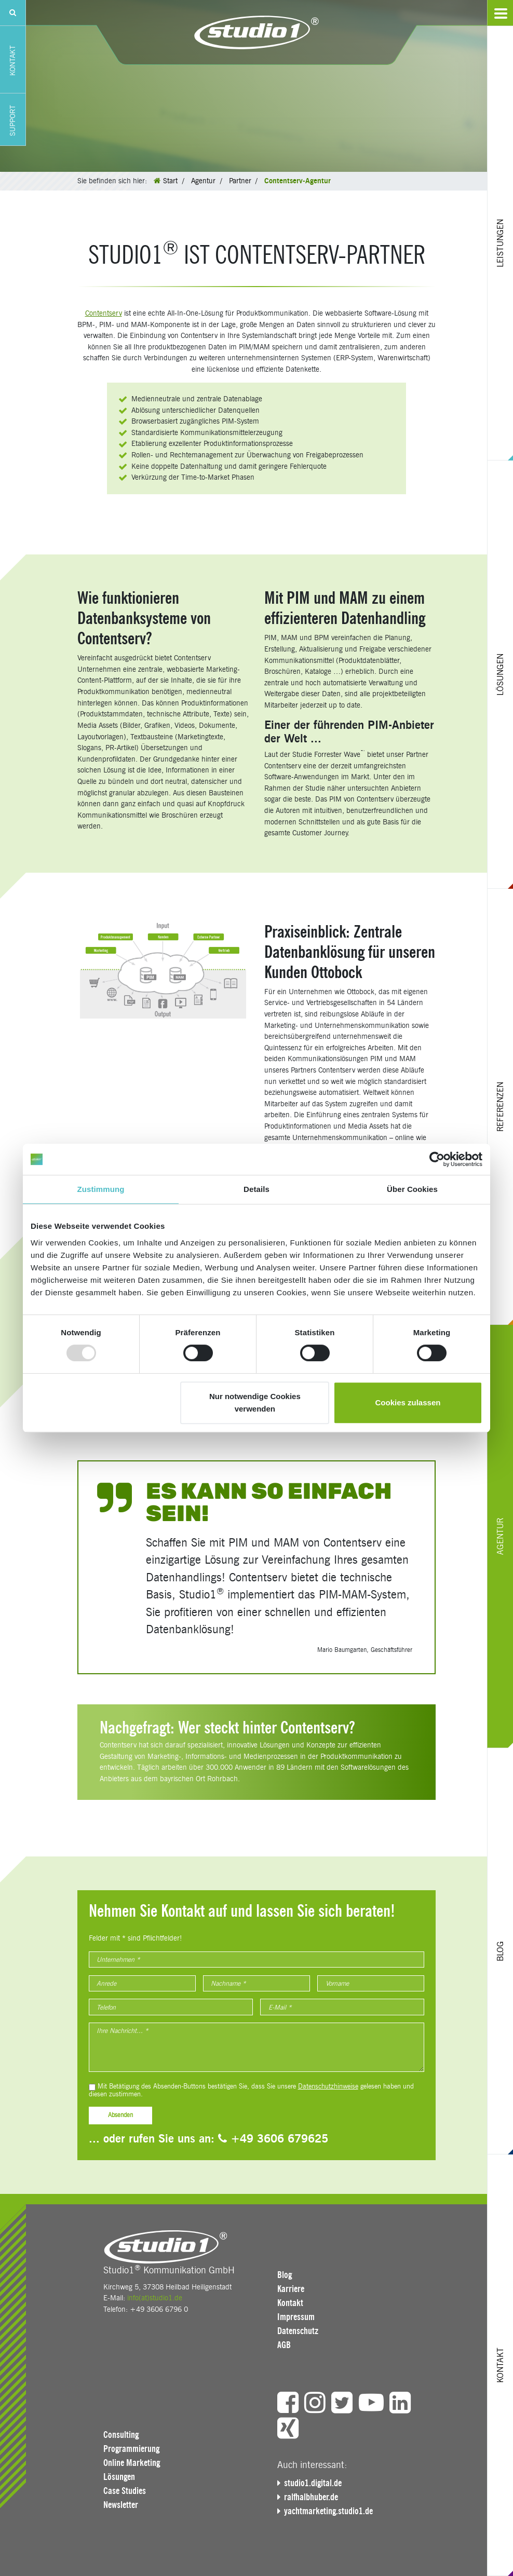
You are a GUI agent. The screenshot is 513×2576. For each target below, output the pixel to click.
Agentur (203, 180)
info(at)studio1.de (154, 2297)
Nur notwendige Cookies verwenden (255, 1402)
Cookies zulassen (408, 1402)
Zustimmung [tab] (101, 1189)
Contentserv (103, 313)
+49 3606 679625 (273, 2139)
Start (170, 180)
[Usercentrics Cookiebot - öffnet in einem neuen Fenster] (437, 1159)
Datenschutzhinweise (328, 2086)
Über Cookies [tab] (412, 1189)
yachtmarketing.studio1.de (328, 2511)
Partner (240, 180)
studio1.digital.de (313, 2483)
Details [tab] (256, 1189)
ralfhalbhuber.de (311, 2497)
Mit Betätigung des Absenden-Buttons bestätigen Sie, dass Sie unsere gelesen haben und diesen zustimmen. (251, 2090)
